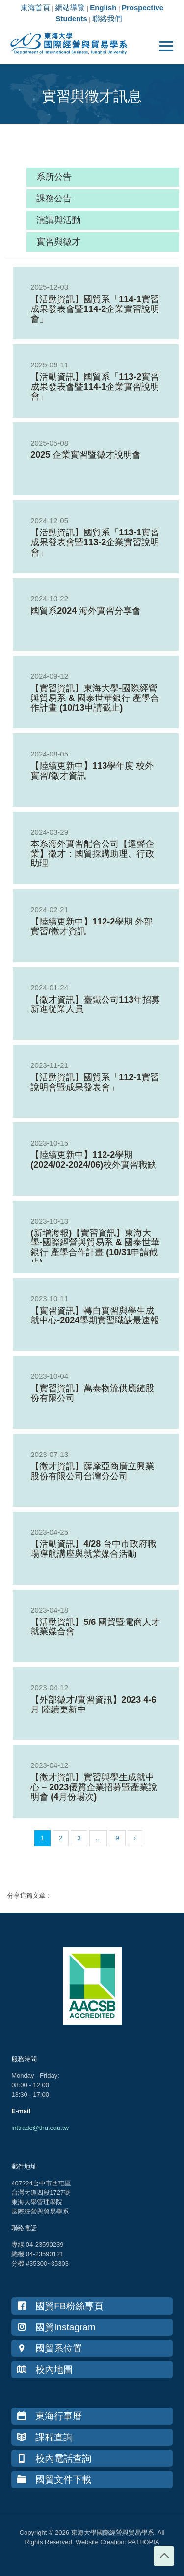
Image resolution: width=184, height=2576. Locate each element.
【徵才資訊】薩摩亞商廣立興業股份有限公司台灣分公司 (92, 1471)
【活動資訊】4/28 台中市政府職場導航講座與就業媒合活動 (93, 1549)
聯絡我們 (107, 18)
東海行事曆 (49, 2416)
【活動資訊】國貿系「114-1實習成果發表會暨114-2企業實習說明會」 (94, 309)
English (103, 7)
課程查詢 (45, 2437)
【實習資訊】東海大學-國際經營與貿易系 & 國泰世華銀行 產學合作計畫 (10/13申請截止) (94, 698)
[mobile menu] (166, 46)
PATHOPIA (143, 2542)
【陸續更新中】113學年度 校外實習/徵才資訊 (92, 771)
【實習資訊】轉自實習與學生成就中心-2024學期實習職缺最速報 (94, 1315)
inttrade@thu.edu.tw (40, 2127)
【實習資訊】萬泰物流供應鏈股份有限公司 (92, 1393)
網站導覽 (70, 7)
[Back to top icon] (164, 2556)
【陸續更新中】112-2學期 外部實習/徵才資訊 (91, 926)
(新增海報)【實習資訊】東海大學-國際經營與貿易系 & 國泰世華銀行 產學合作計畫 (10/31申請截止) (94, 1247)
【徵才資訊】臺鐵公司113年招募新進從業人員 (95, 1004)
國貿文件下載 (54, 2479)
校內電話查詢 (54, 2458)
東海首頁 (35, 7)
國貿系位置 (49, 2348)
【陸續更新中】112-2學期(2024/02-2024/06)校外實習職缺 (93, 1160)
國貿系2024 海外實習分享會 (85, 611)
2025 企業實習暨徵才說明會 (85, 455)
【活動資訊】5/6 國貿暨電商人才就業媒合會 (95, 1627)
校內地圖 (45, 2369)
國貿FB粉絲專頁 (60, 2306)
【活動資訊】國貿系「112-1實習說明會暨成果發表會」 (94, 1082)
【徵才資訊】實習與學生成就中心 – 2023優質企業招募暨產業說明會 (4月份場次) (93, 1787)
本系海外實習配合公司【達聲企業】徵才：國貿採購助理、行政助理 (92, 853)
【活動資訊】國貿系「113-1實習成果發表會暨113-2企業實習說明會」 (94, 542)
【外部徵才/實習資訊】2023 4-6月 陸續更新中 (93, 1704)
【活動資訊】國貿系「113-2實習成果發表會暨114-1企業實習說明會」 (94, 386)
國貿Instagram (56, 2327)
